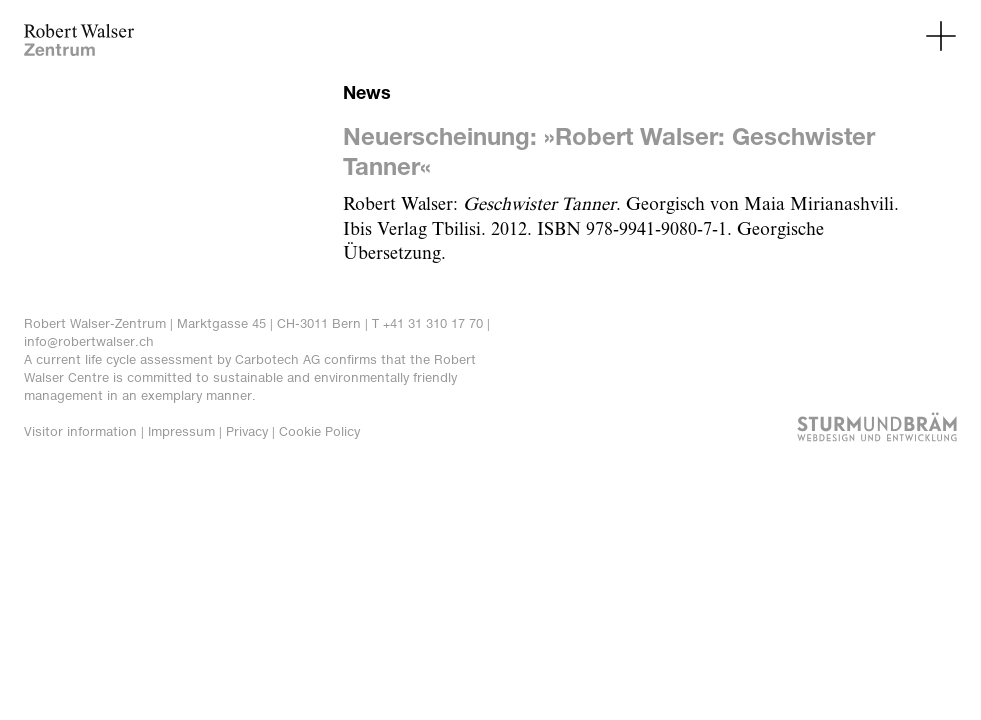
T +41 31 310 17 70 (427, 323)
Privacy (247, 431)
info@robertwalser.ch (89, 341)
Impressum (181, 431)
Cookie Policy (319, 431)
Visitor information (80, 431)
